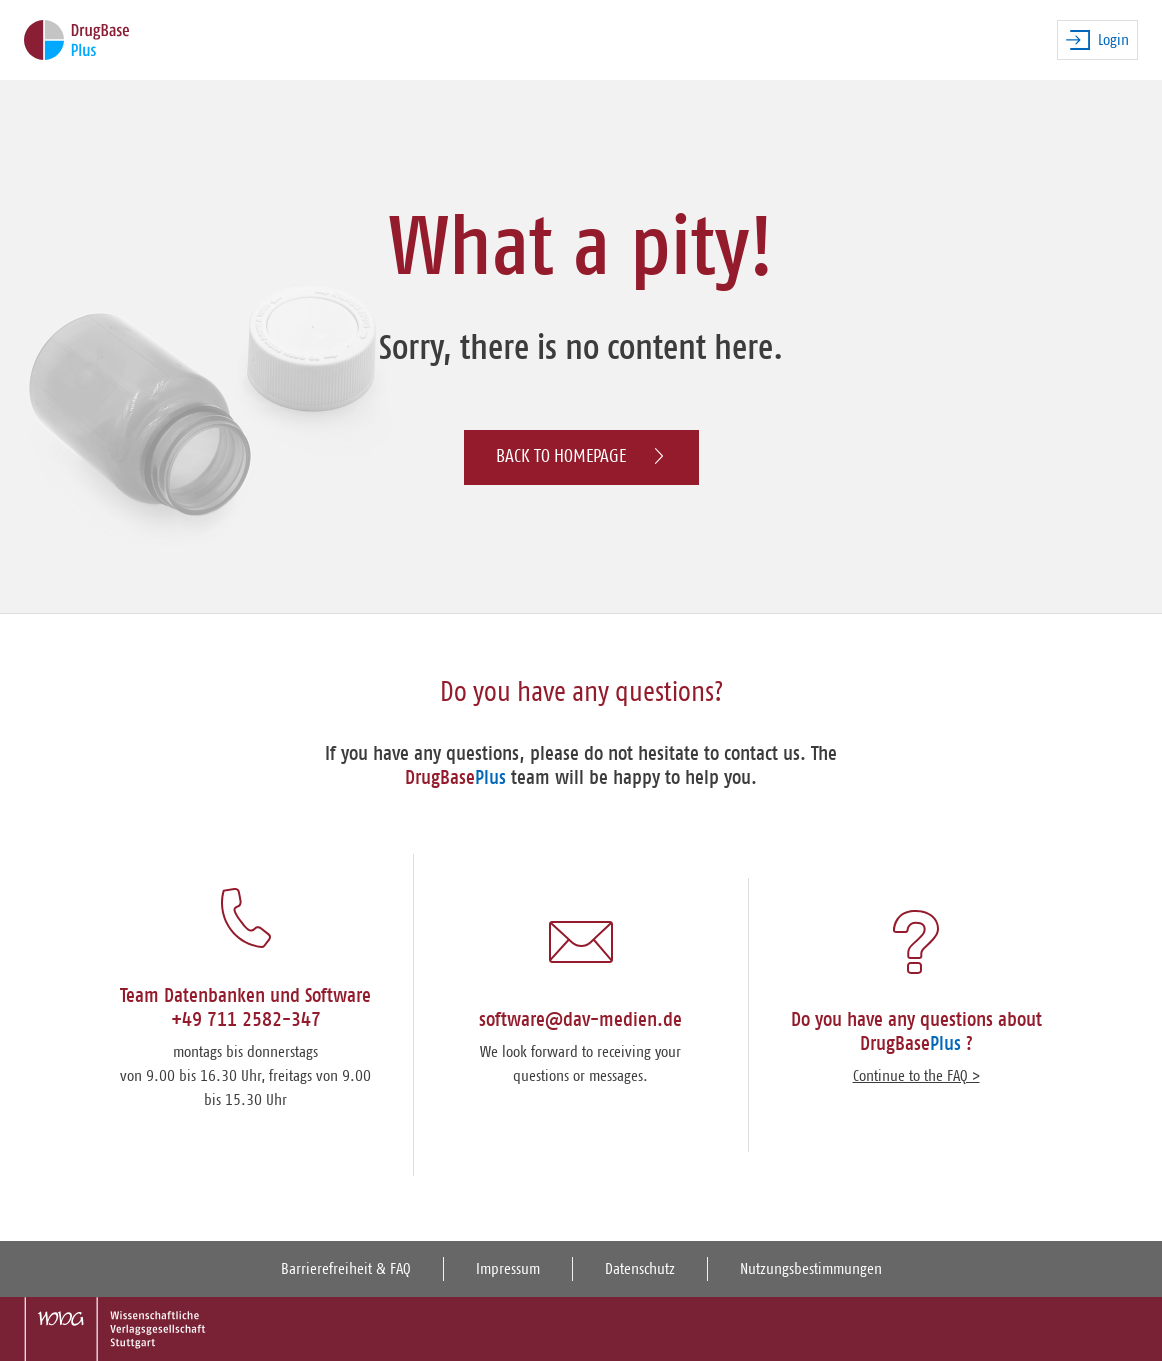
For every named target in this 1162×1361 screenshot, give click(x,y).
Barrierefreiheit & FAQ (346, 1269)
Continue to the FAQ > (916, 1076)
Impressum (508, 1269)
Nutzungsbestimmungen (811, 1269)
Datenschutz (640, 1269)
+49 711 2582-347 (246, 1020)
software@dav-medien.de (580, 1020)
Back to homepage (581, 456)
